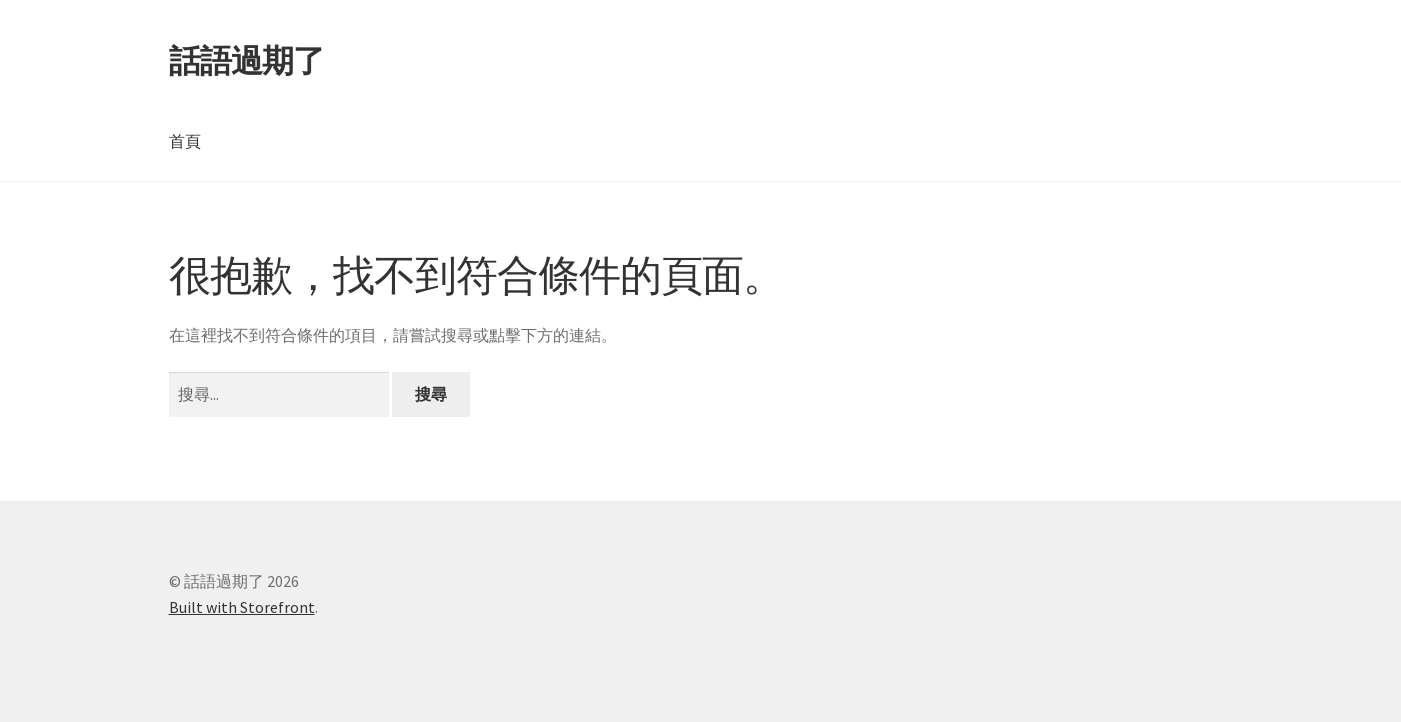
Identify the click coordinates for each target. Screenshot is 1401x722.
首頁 (185, 141)
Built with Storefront (242, 607)
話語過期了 (246, 61)
